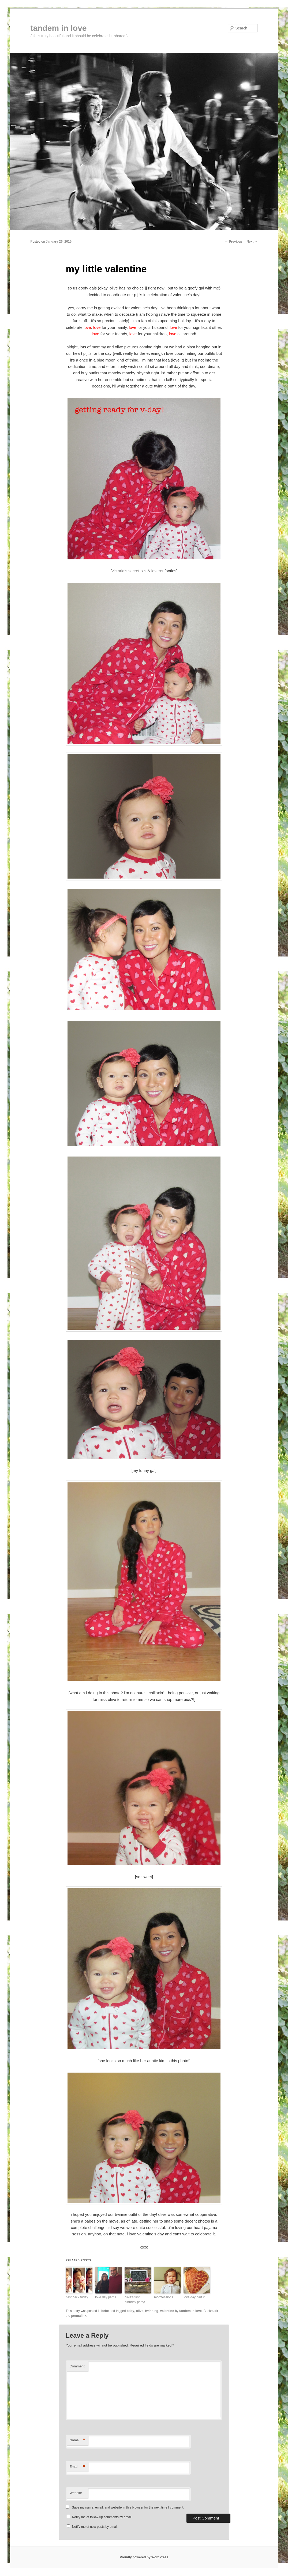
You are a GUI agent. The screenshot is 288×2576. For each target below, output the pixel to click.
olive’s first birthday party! (135, 2299)
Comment (76, 2366)
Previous (233, 241)
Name (77, 2440)
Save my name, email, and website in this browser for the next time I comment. (128, 2507)
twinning (151, 2311)
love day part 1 (105, 2297)
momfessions (163, 2297)
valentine (167, 2311)
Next (251, 241)
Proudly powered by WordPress (144, 2557)
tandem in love (59, 28)
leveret (157, 570)
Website (75, 2493)
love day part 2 (194, 2297)
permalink (78, 2316)
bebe (105, 2311)
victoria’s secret (125, 570)
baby (130, 2311)
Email (77, 2467)
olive (139, 2311)
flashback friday (77, 2297)
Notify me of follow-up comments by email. (102, 2517)
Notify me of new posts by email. (95, 2527)
